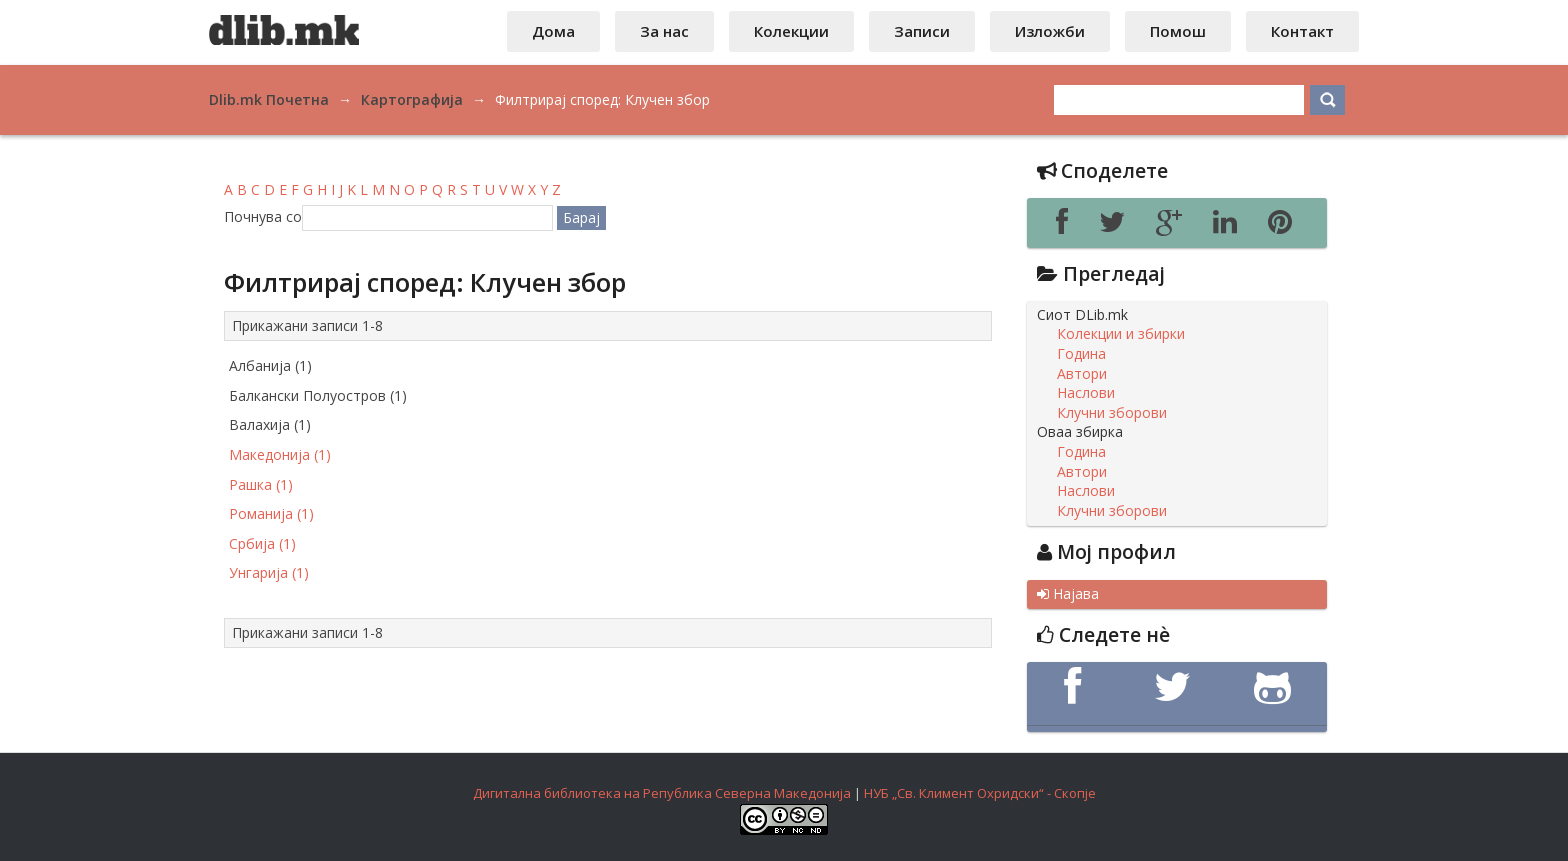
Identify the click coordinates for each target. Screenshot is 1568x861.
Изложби (1050, 31)
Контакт (1302, 31)
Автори (1082, 374)
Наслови (1086, 393)
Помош (1178, 31)
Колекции (791, 31)
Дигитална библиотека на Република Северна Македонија (662, 793)
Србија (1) (262, 543)
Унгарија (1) (269, 572)
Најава (1068, 594)
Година (1081, 354)
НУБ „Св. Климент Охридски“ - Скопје (980, 793)
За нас (664, 31)
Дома (553, 31)
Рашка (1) (261, 484)
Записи (922, 31)
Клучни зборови (1112, 413)
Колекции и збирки (1121, 334)
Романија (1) (271, 513)
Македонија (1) (280, 454)
